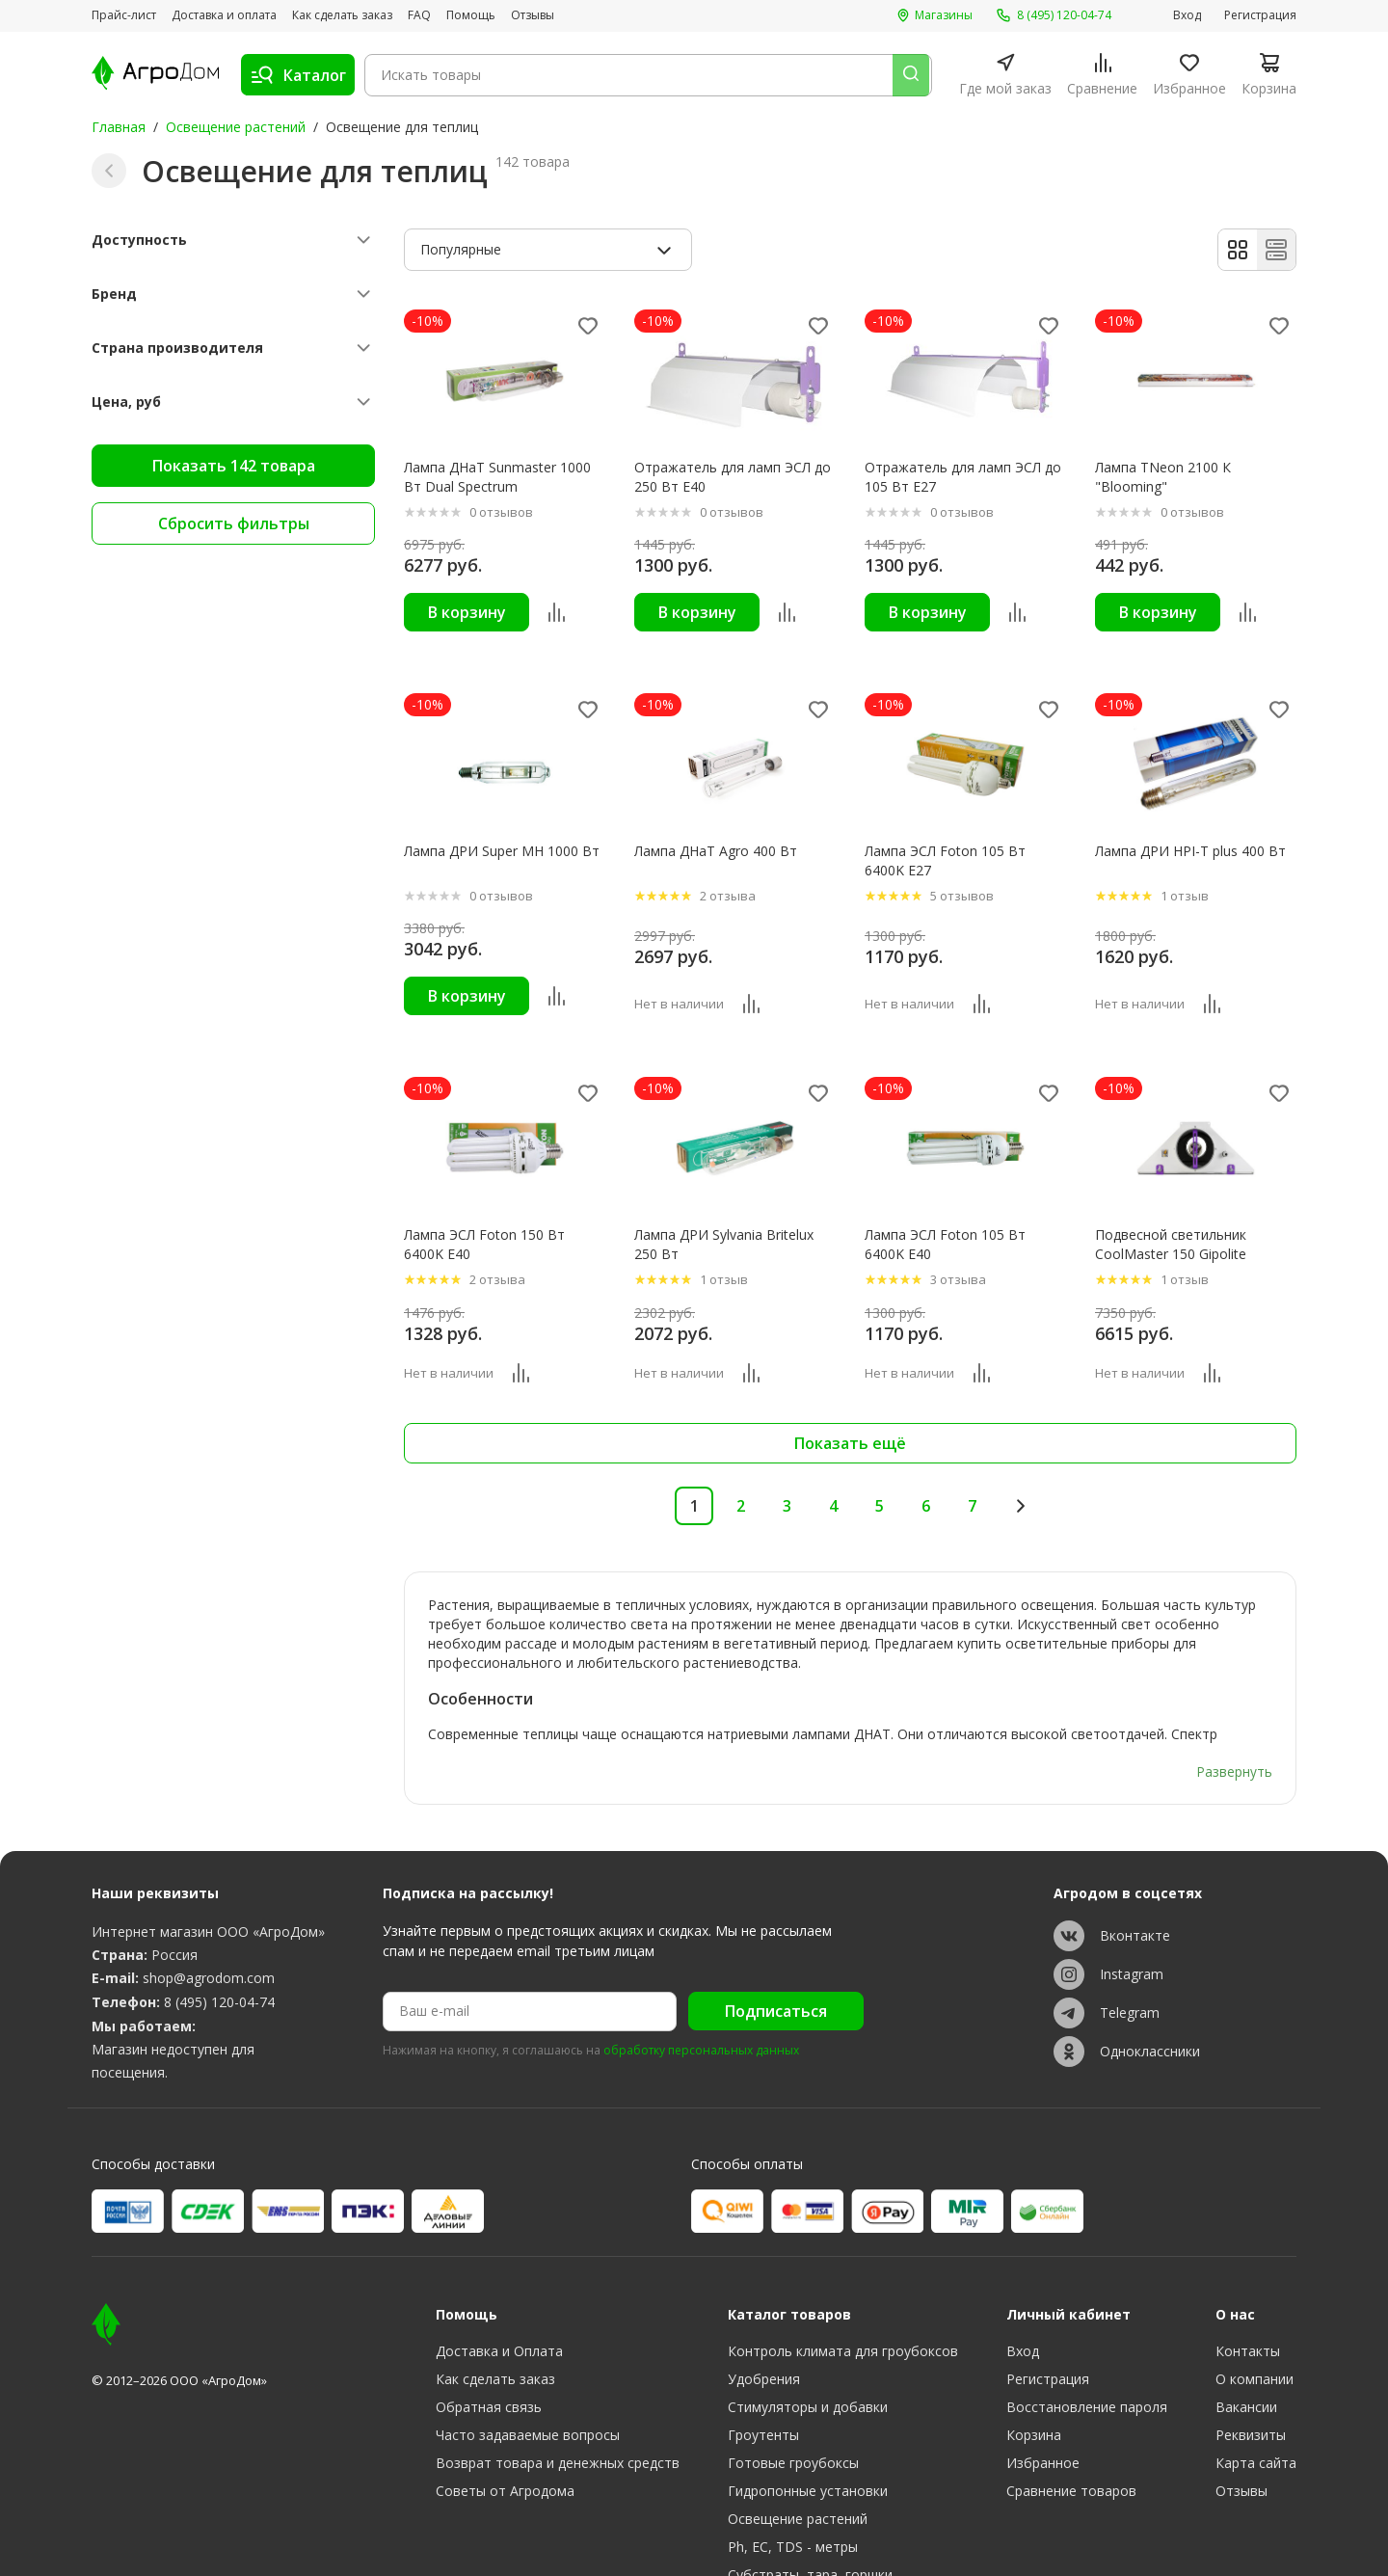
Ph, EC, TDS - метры (793, 2455)
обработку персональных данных (701, 1959)
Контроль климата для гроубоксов (843, 2259)
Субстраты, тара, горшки (810, 2483)
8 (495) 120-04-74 (219, 1910)
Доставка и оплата (224, 15)
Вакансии (1246, 2315)
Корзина (1033, 2343)
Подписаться (776, 1920)
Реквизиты (1250, 2343)
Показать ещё (850, 1444)
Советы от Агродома (505, 2399)
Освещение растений (236, 127)
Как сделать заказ (342, 15)
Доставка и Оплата (499, 2259)
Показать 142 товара (233, 465)
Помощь (470, 15)
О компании (1254, 2287)
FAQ (419, 15)
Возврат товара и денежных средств (558, 2371)
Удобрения (764, 2287)
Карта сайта (1255, 2371)
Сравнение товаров (1071, 2399)
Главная (119, 127)
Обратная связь (489, 2315)
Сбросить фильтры (233, 523)
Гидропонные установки (808, 2399)
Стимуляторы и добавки (808, 2315)
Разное (751, 2511)
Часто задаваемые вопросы (528, 2343)
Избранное (1043, 2371)
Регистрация (1260, 15)
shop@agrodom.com (209, 1887)
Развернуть (1234, 1680)
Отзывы (532, 15)
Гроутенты (763, 2343)
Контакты (1247, 2259)
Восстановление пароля (1086, 2315)
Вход (1187, 15)
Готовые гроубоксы (793, 2371)
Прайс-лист (124, 15)
